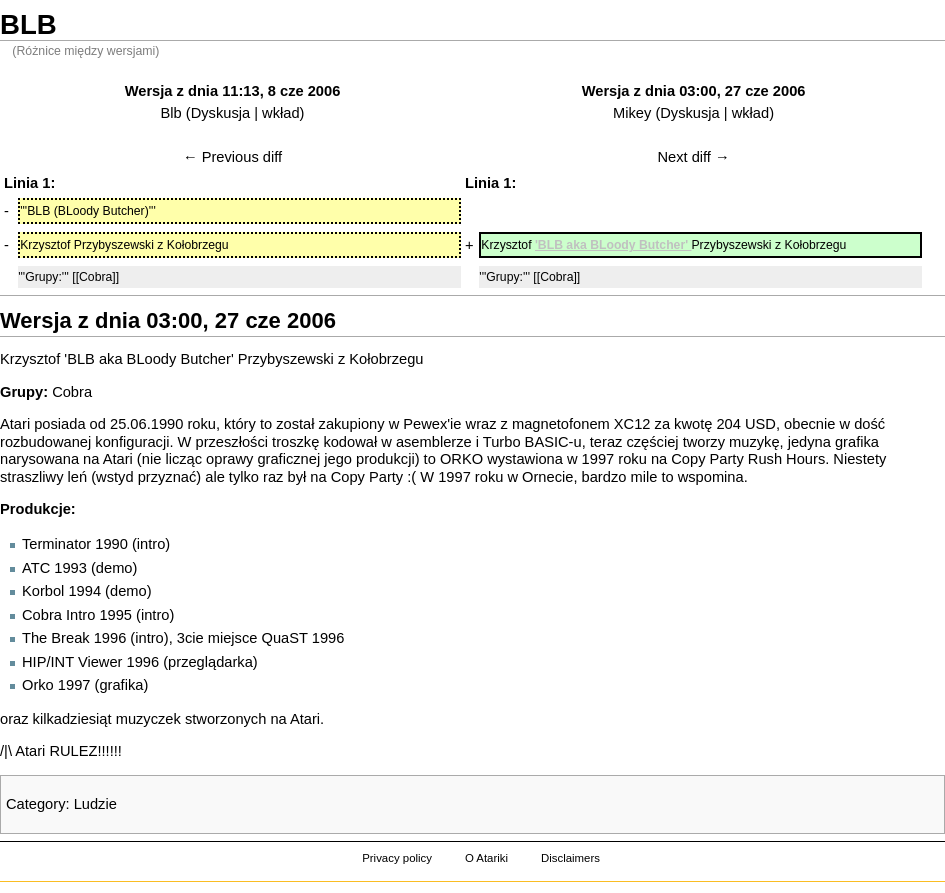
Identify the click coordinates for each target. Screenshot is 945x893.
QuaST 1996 (303, 638)
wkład (280, 113)
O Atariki (486, 858)
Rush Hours (786, 459)
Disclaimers (570, 858)
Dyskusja (220, 113)
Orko (38, 685)
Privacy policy (397, 858)
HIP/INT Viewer (72, 662)
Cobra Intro (58, 615)
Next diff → (693, 157)
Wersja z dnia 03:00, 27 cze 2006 (694, 91)
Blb (171, 113)
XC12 (632, 424)
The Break (56, 638)
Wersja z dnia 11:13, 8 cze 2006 (233, 91)
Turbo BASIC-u (532, 442)
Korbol (43, 591)
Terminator (56, 544)
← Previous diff (232, 157)
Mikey (632, 113)
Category (35, 804)
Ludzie (95, 804)
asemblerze (434, 442)
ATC (36, 568)
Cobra (72, 392)
